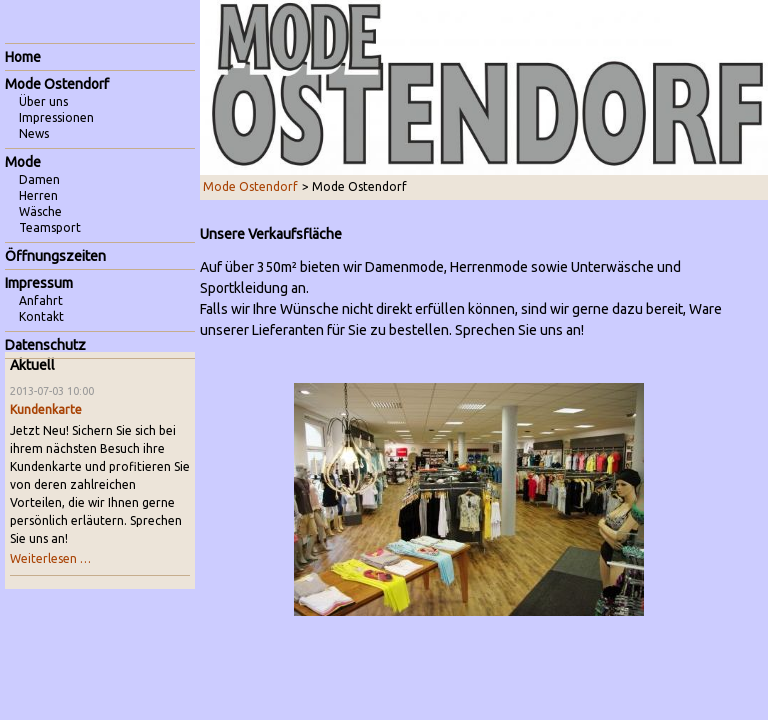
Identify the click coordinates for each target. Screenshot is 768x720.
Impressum (39, 283)
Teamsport (50, 227)
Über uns (43, 101)
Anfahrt (41, 300)
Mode (23, 162)
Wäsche (40, 211)
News (34, 133)
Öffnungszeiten (55, 256)
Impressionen (56, 117)
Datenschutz (45, 345)
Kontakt (41, 316)
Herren (38, 195)
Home (23, 57)
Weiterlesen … (50, 558)
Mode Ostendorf (250, 186)
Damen (39, 179)
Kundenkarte (46, 409)
